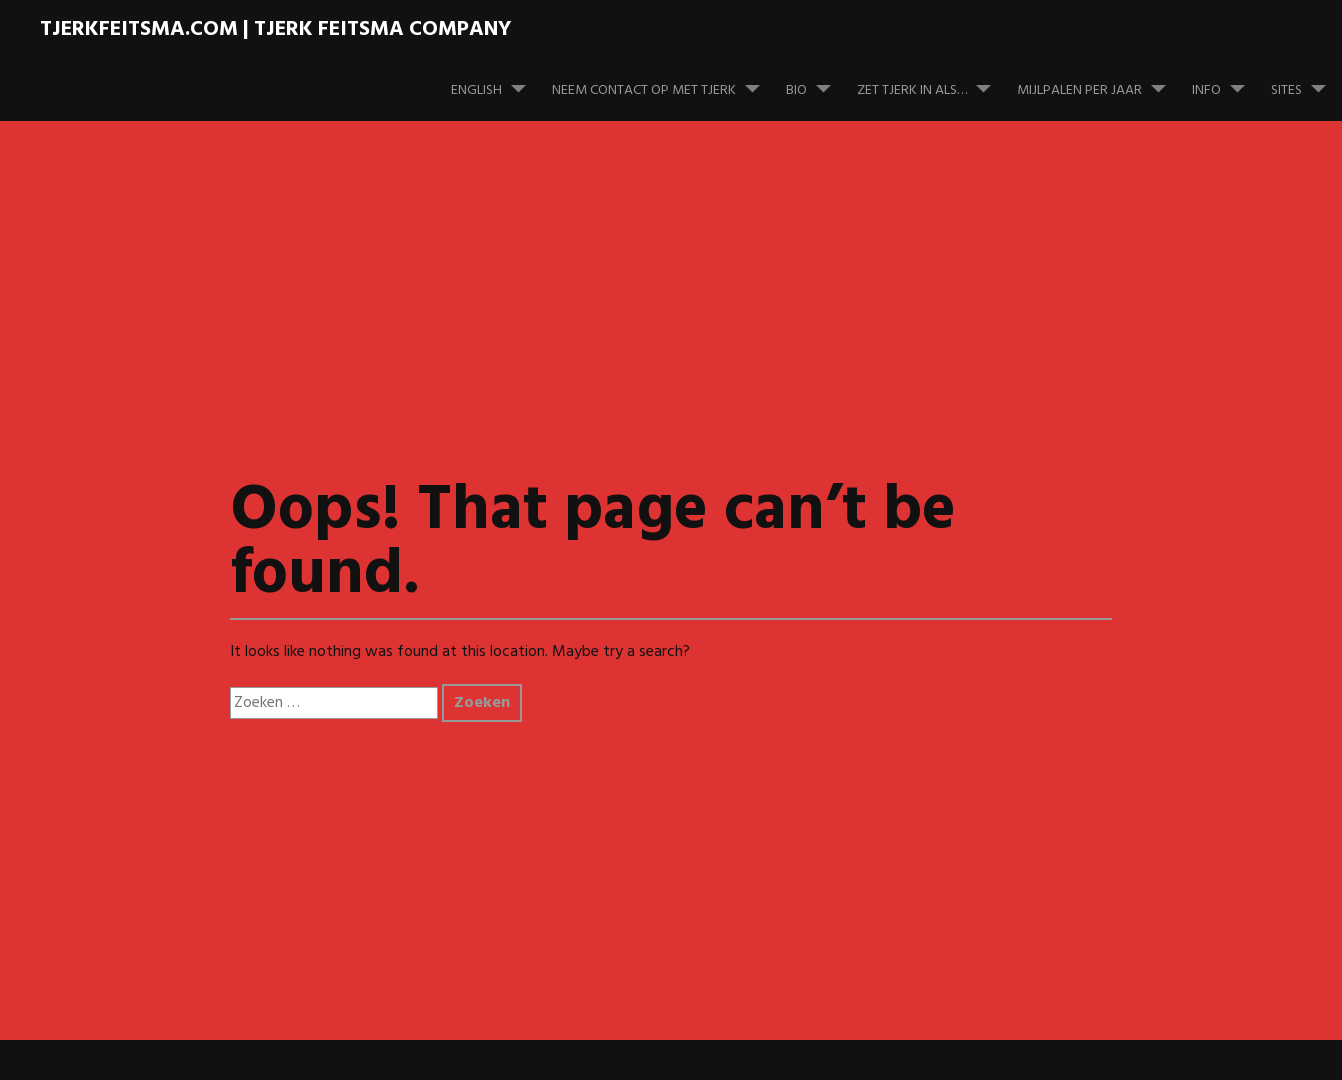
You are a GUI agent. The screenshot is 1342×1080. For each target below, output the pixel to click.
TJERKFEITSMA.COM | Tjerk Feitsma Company (275, 29)
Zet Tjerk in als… (932, 81)
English (496, 81)
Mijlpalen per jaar (1099, 81)
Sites (1306, 81)
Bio (816, 81)
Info (1226, 81)
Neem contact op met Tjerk (664, 81)
